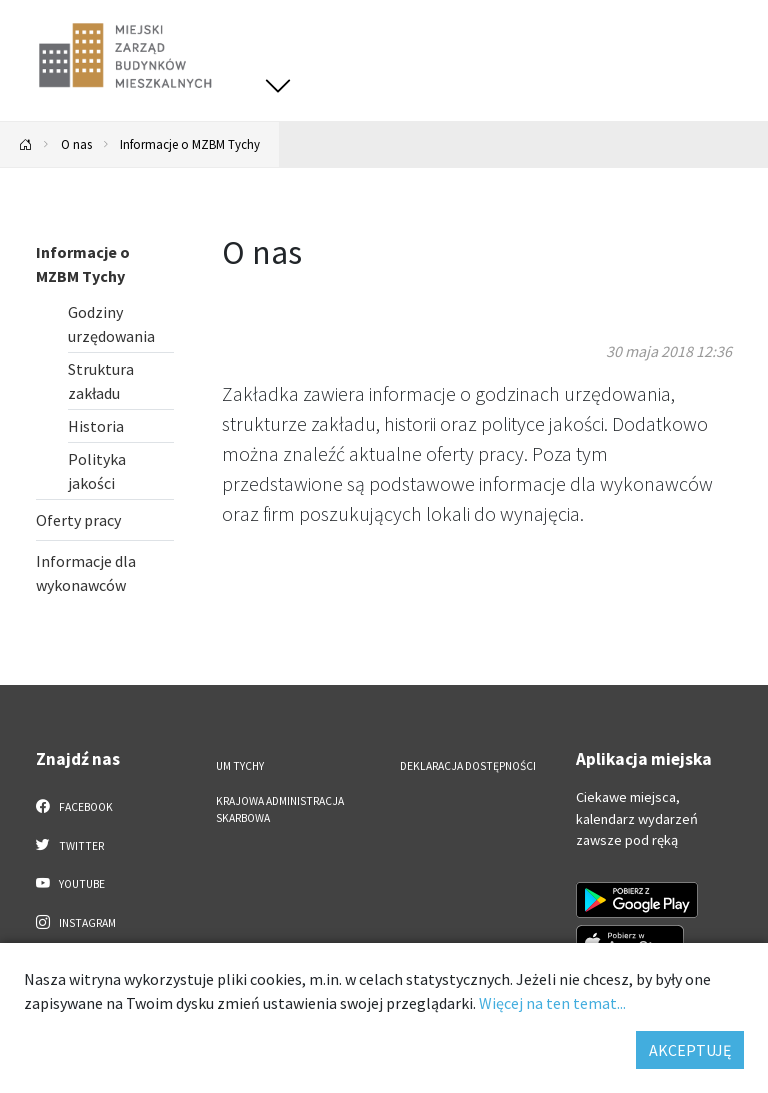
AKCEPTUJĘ (690, 1050)
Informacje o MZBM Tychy (190, 144)
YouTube (70, 883)
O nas (76, 144)
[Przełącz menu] (278, 86)
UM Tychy (240, 766)
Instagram (76, 922)
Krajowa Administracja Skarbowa (280, 809)
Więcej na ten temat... (552, 1003)
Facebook (74, 806)
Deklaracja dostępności (468, 766)
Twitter (70, 845)
